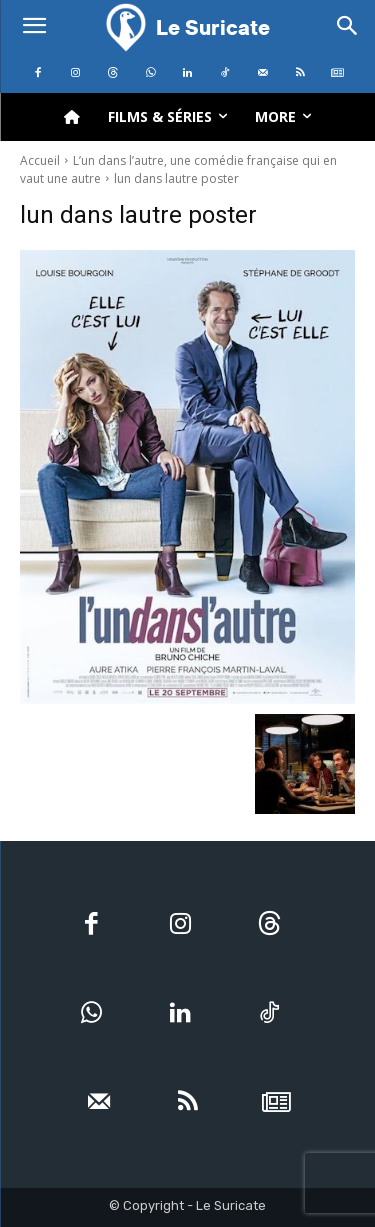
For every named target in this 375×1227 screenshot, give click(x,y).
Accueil (40, 160)
